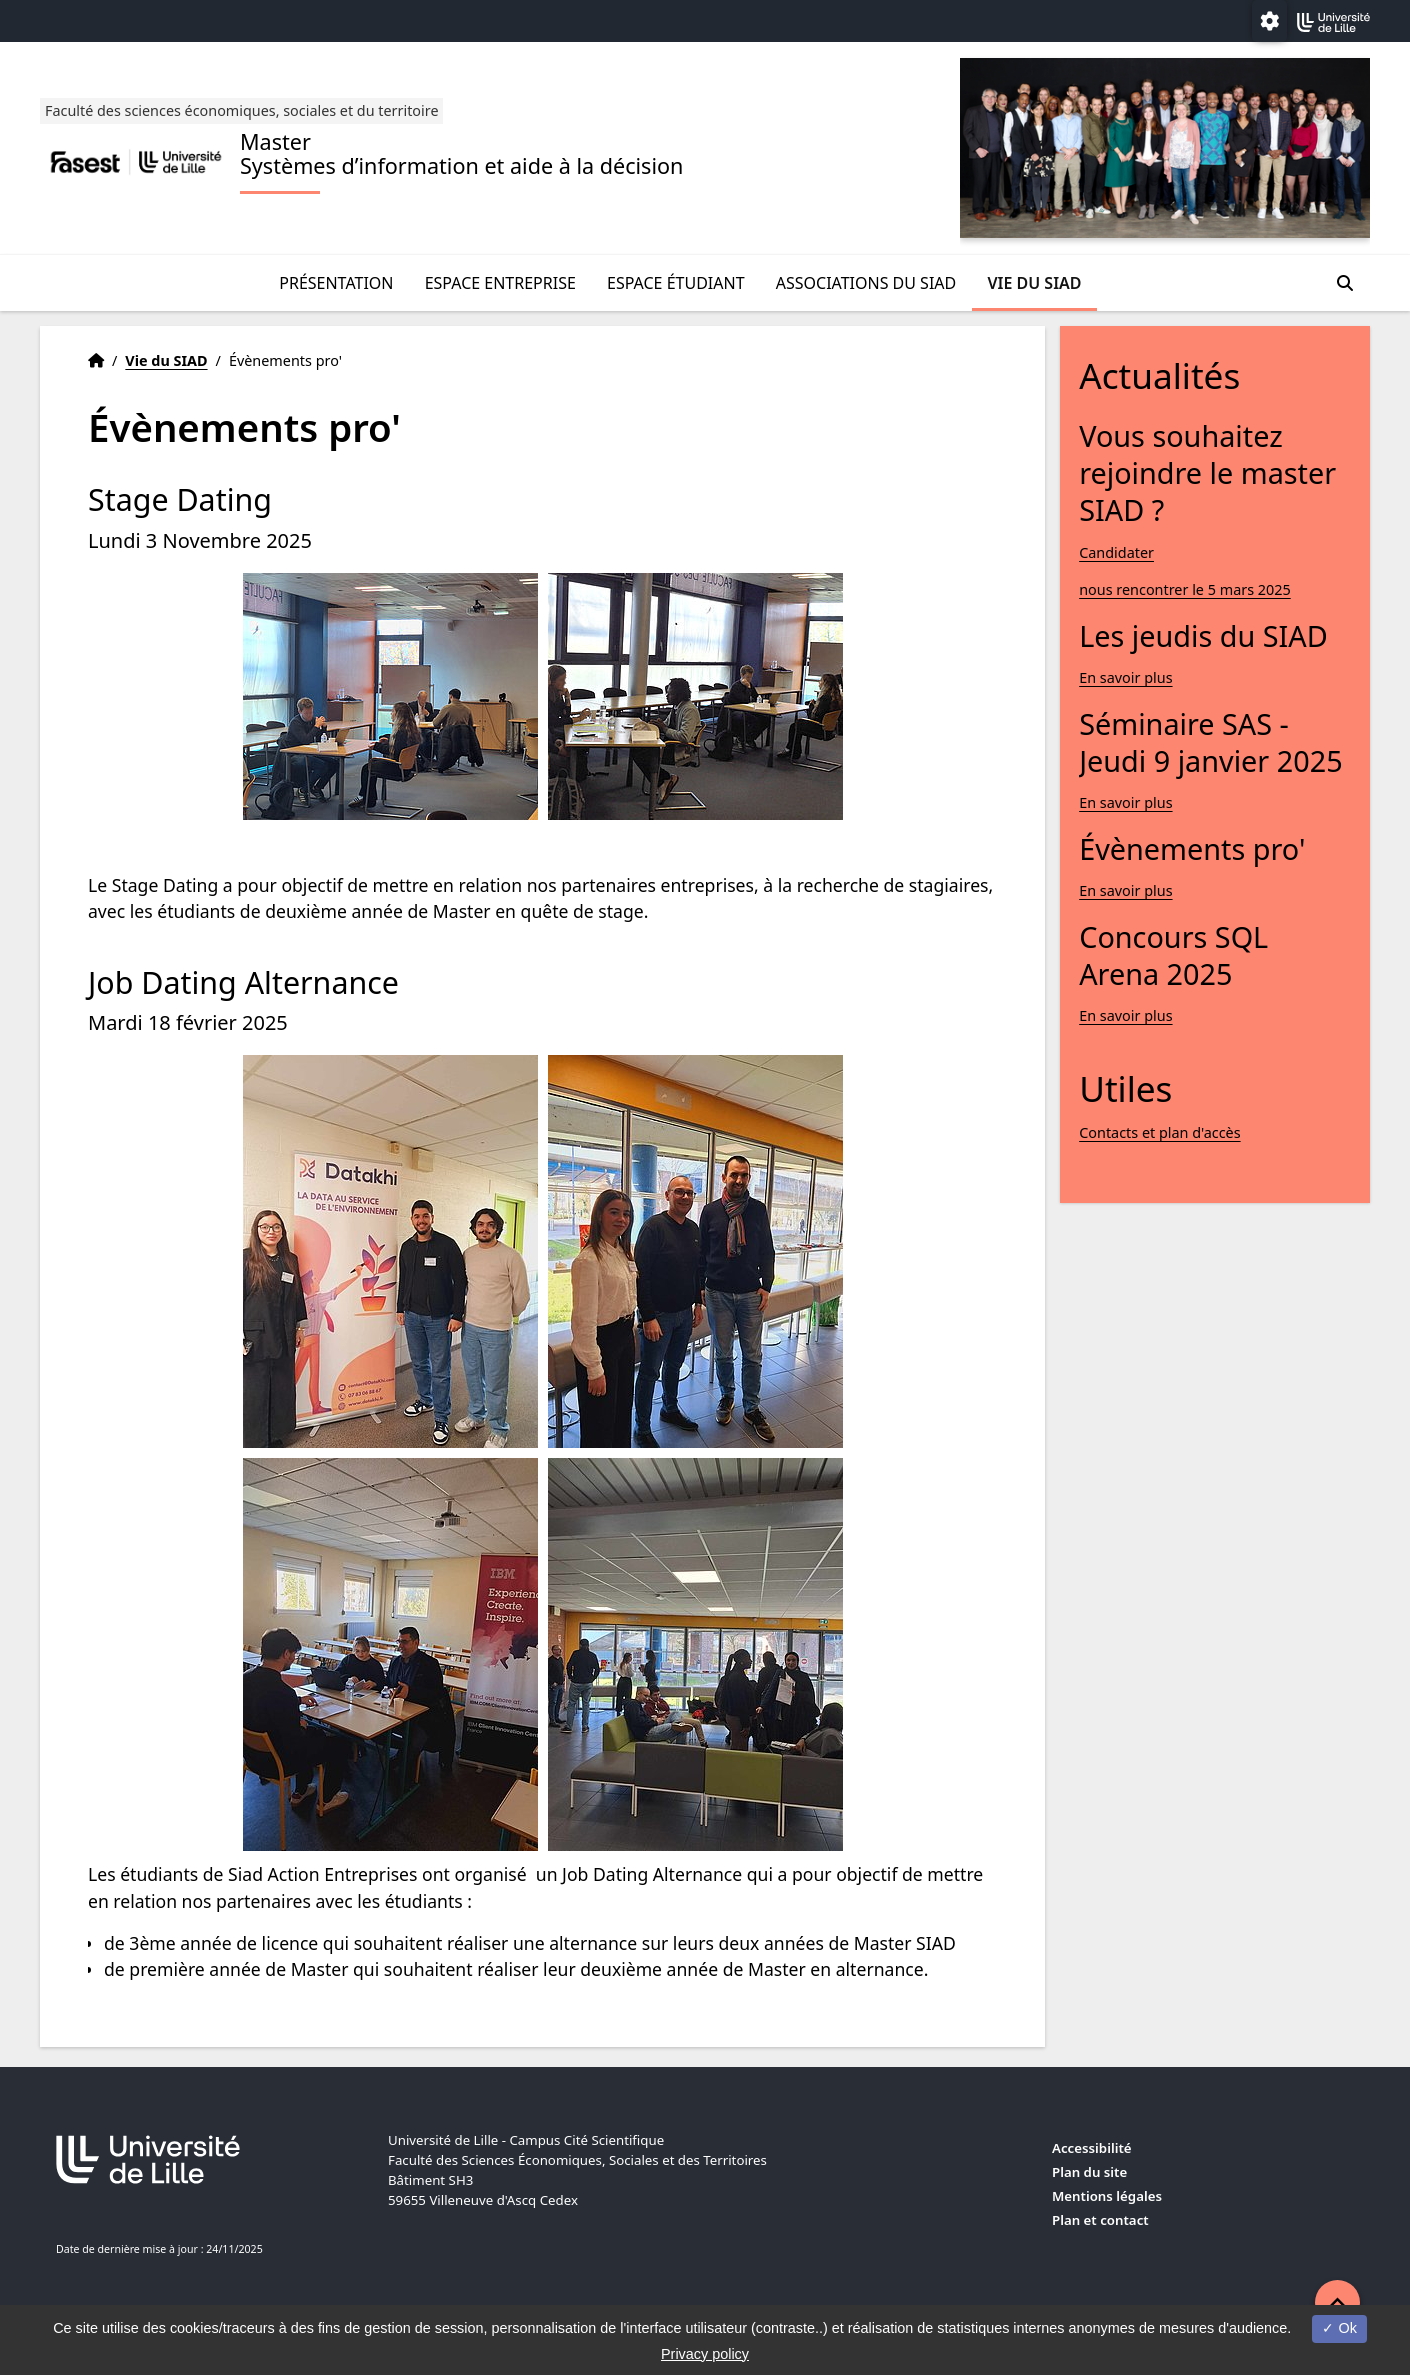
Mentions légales (1107, 2196)
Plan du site (1089, 2172)
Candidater (1116, 552)
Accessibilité (1092, 2148)
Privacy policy (705, 2354)
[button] (1337, 2302)
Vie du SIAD (1034, 283)
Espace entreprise (500, 283)
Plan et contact (1100, 2220)
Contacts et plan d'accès (1159, 1132)
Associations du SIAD (866, 283)
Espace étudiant (676, 283)
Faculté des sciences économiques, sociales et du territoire (242, 110)
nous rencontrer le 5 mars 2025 (1185, 589)
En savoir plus (1125, 677)
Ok (1339, 2328)
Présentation (336, 283)
